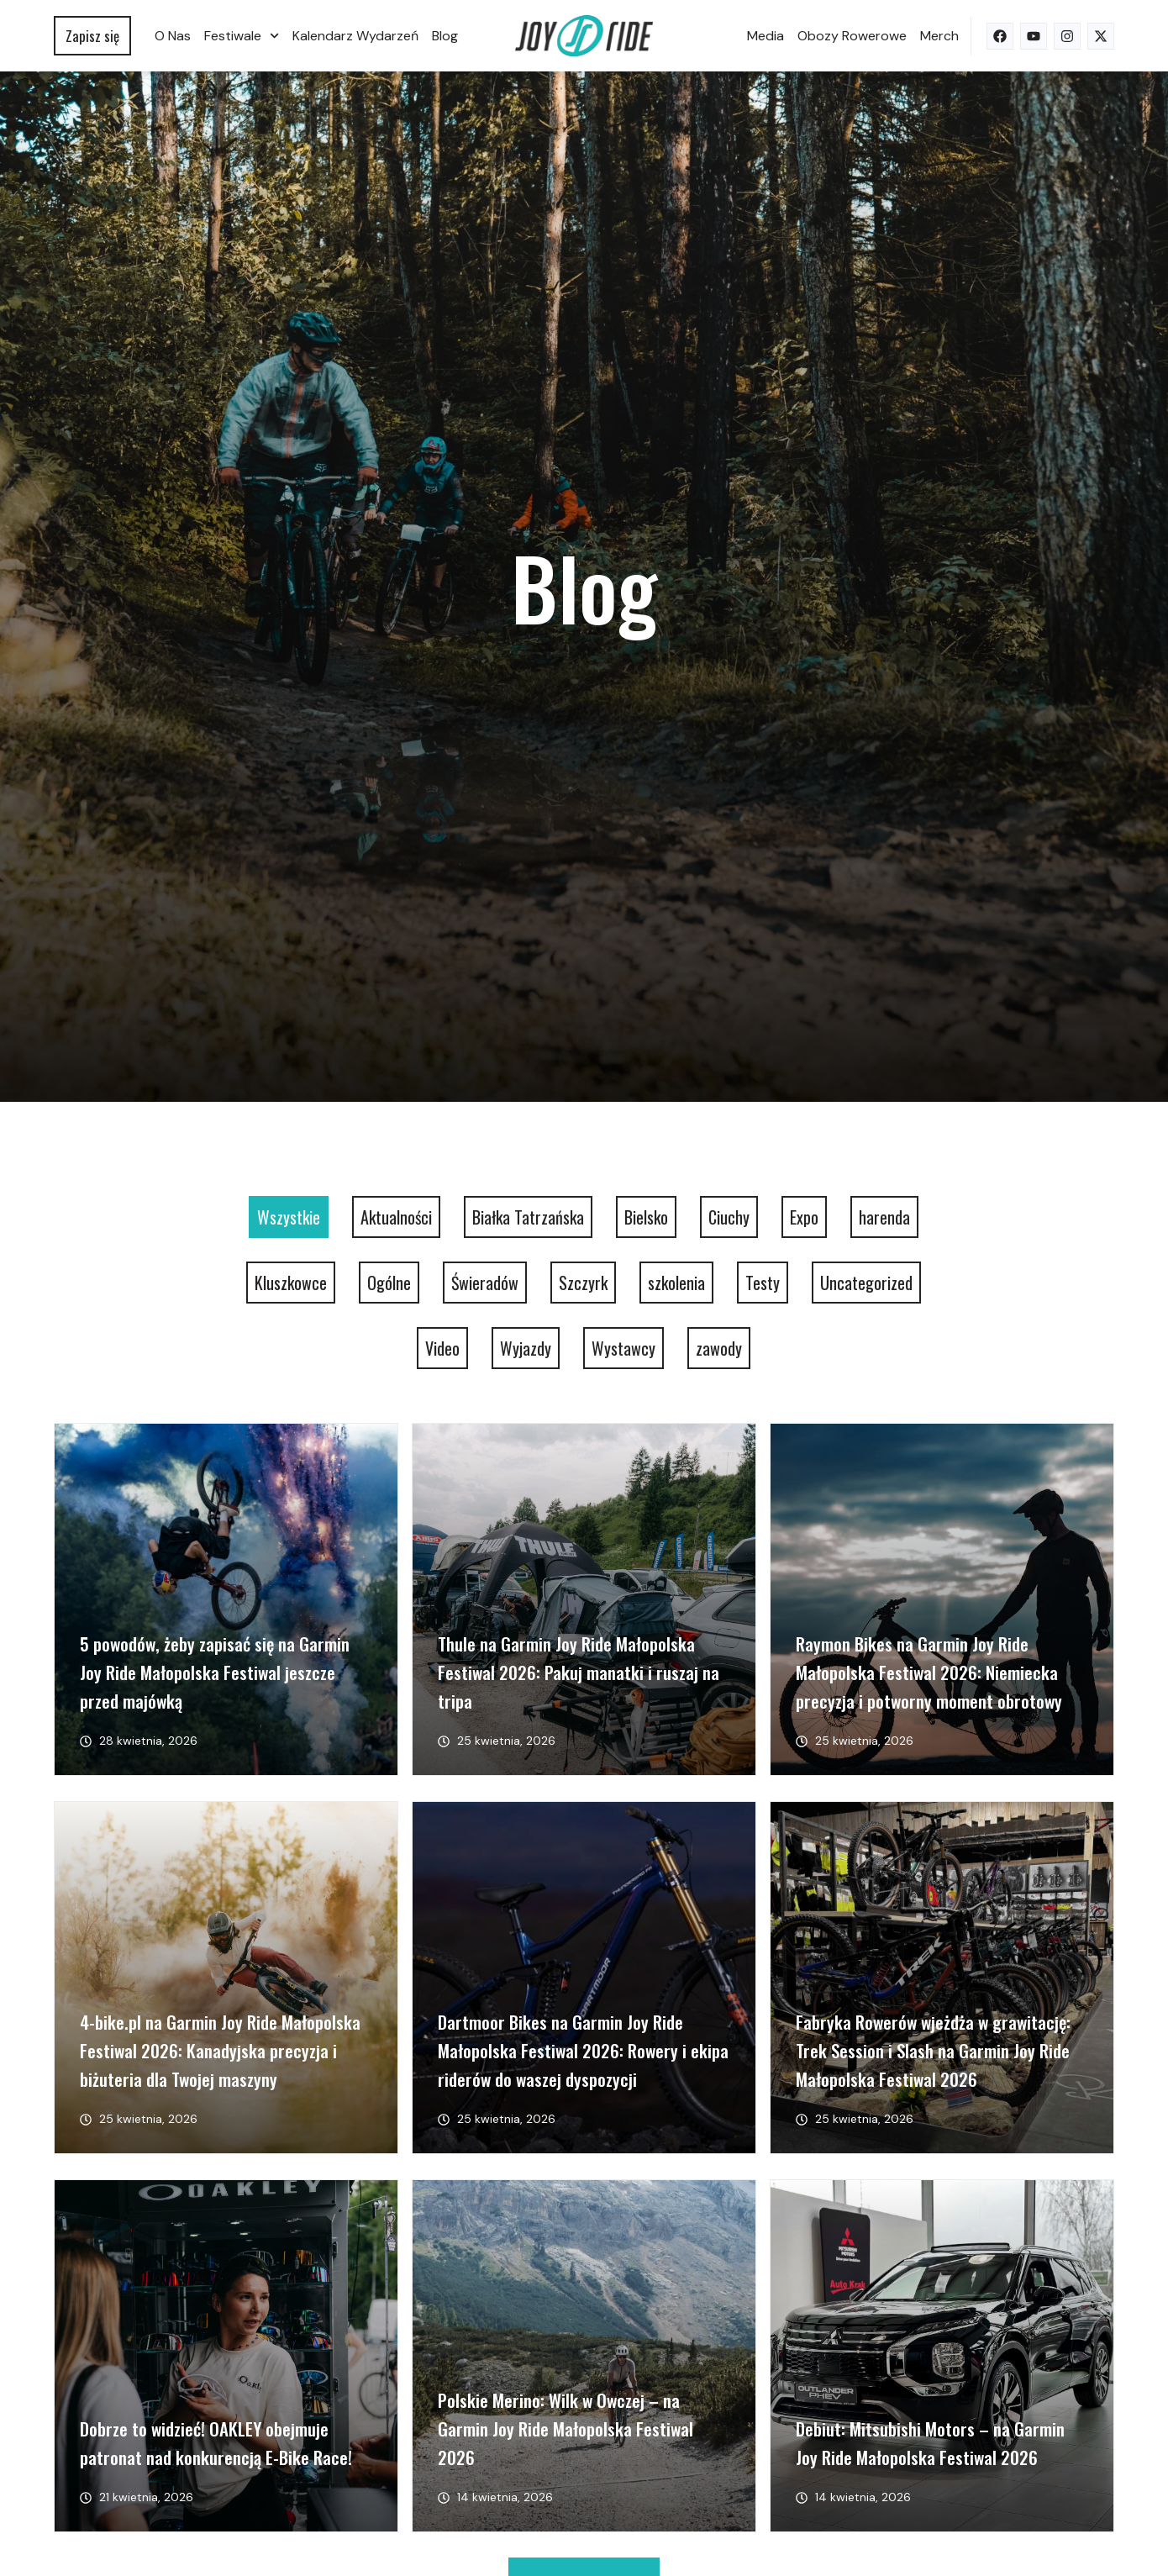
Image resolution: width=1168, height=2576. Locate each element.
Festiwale (241, 36)
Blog (445, 36)
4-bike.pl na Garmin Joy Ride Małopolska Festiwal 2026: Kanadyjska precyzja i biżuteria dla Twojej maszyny (220, 2050)
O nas (173, 36)
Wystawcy (623, 1348)
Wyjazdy (525, 1348)
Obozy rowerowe (852, 36)
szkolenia (676, 1282)
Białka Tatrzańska (528, 1217)
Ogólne (389, 1282)
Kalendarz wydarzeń (355, 36)
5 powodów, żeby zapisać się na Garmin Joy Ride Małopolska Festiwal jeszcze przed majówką (215, 1672)
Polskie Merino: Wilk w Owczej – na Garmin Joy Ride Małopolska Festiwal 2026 (565, 2428)
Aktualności (396, 1217)
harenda (884, 1217)
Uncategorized (866, 1282)
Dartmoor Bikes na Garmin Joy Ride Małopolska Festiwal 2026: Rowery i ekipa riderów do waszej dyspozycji (583, 2050)
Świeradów (484, 1282)
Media (765, 36)
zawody (719, 1348)
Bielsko (646, 1217)
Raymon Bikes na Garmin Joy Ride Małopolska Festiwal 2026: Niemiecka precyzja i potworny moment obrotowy (929, 1672)
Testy (762, 1282)
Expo (804, 1217)
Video (442, 1348)
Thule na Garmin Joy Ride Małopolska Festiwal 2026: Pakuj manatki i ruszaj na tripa (578, 1672)
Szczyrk (583, 1282)
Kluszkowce (291, 1282)
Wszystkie (288, 1217)
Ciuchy (729, 1217)
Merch (939, 36)
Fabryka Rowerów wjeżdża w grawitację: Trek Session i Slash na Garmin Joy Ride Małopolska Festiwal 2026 (933, 2050)
